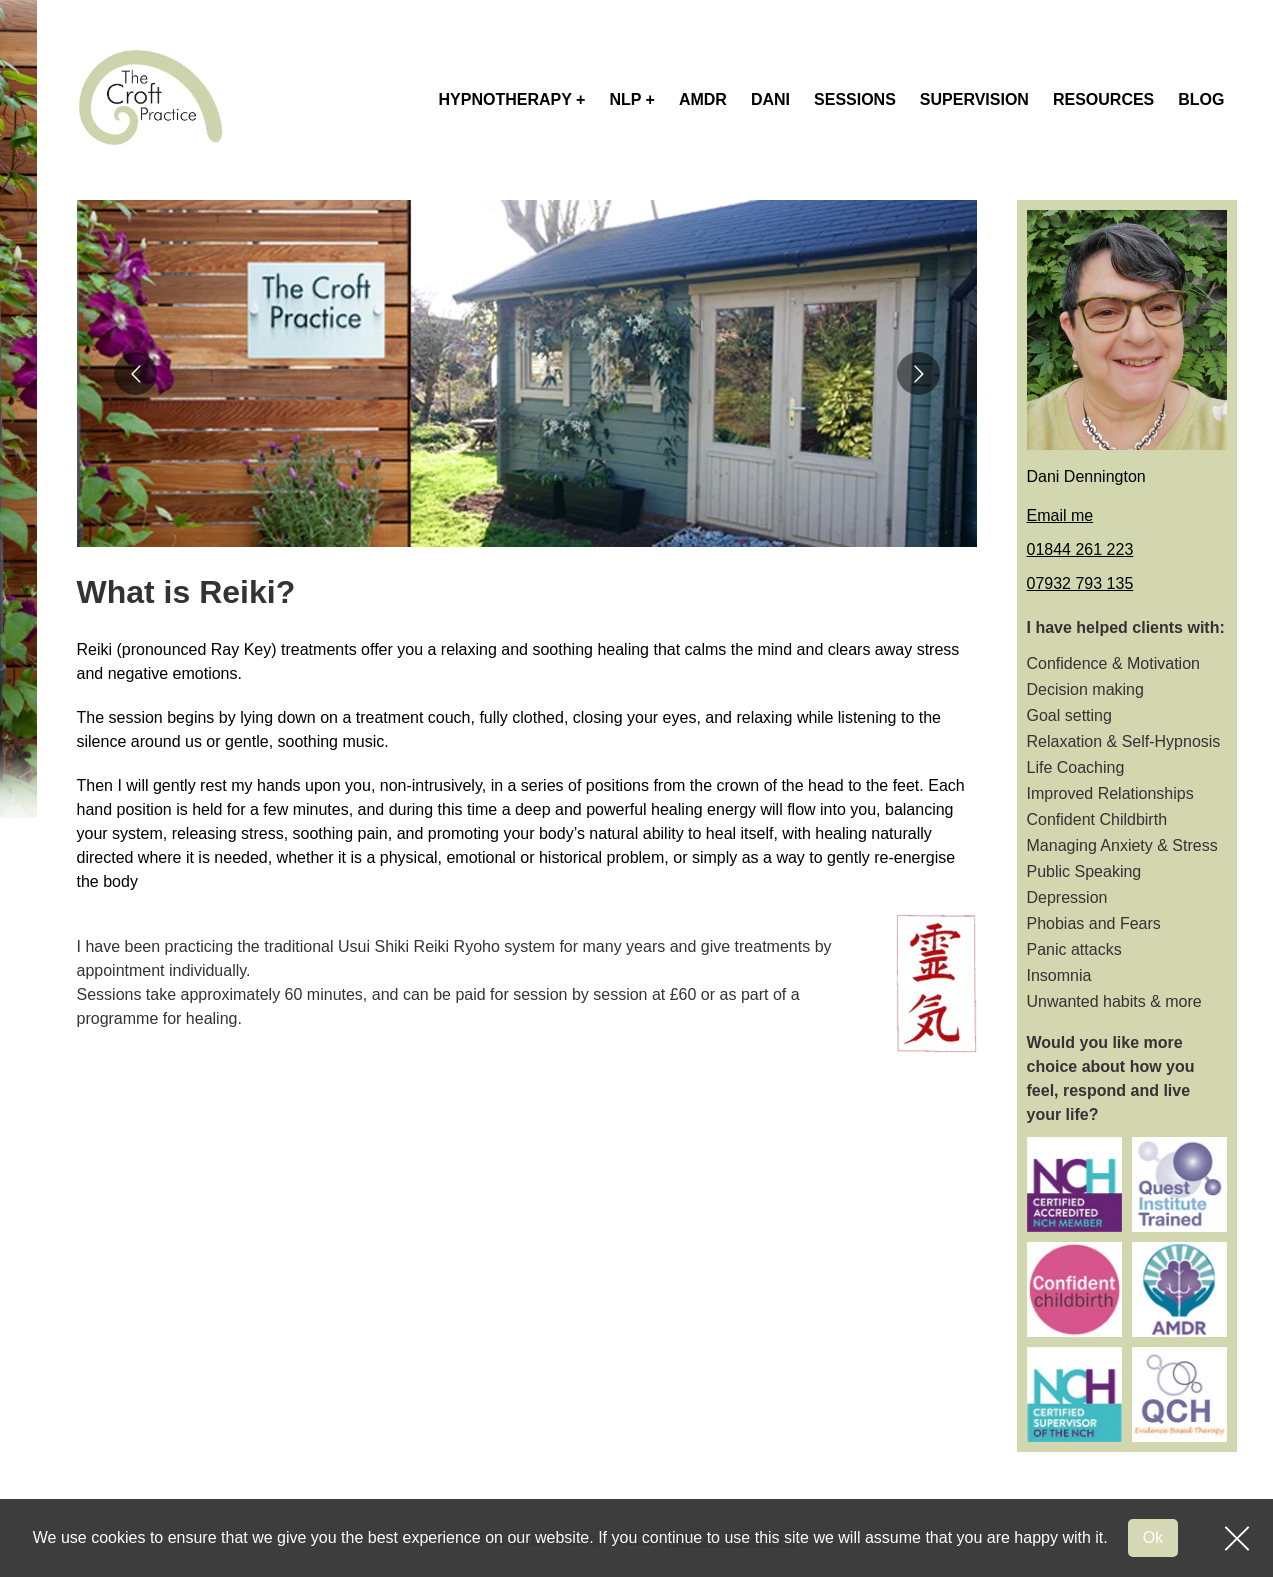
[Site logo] (151, 100)
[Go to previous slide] (135, 373)
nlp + (632, 99)
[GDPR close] (1237, 1538)
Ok (1153, 1537)
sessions (855, 99)
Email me (1060, 515)
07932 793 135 (1080, 583)
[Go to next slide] (918, 373)
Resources (1103, 99)
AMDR (703, 99)
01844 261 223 (1080, 549)
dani (770, 99)
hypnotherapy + (512, 99)
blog (1201, 99)
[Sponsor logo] (1074, 1184)
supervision (974, 99)
